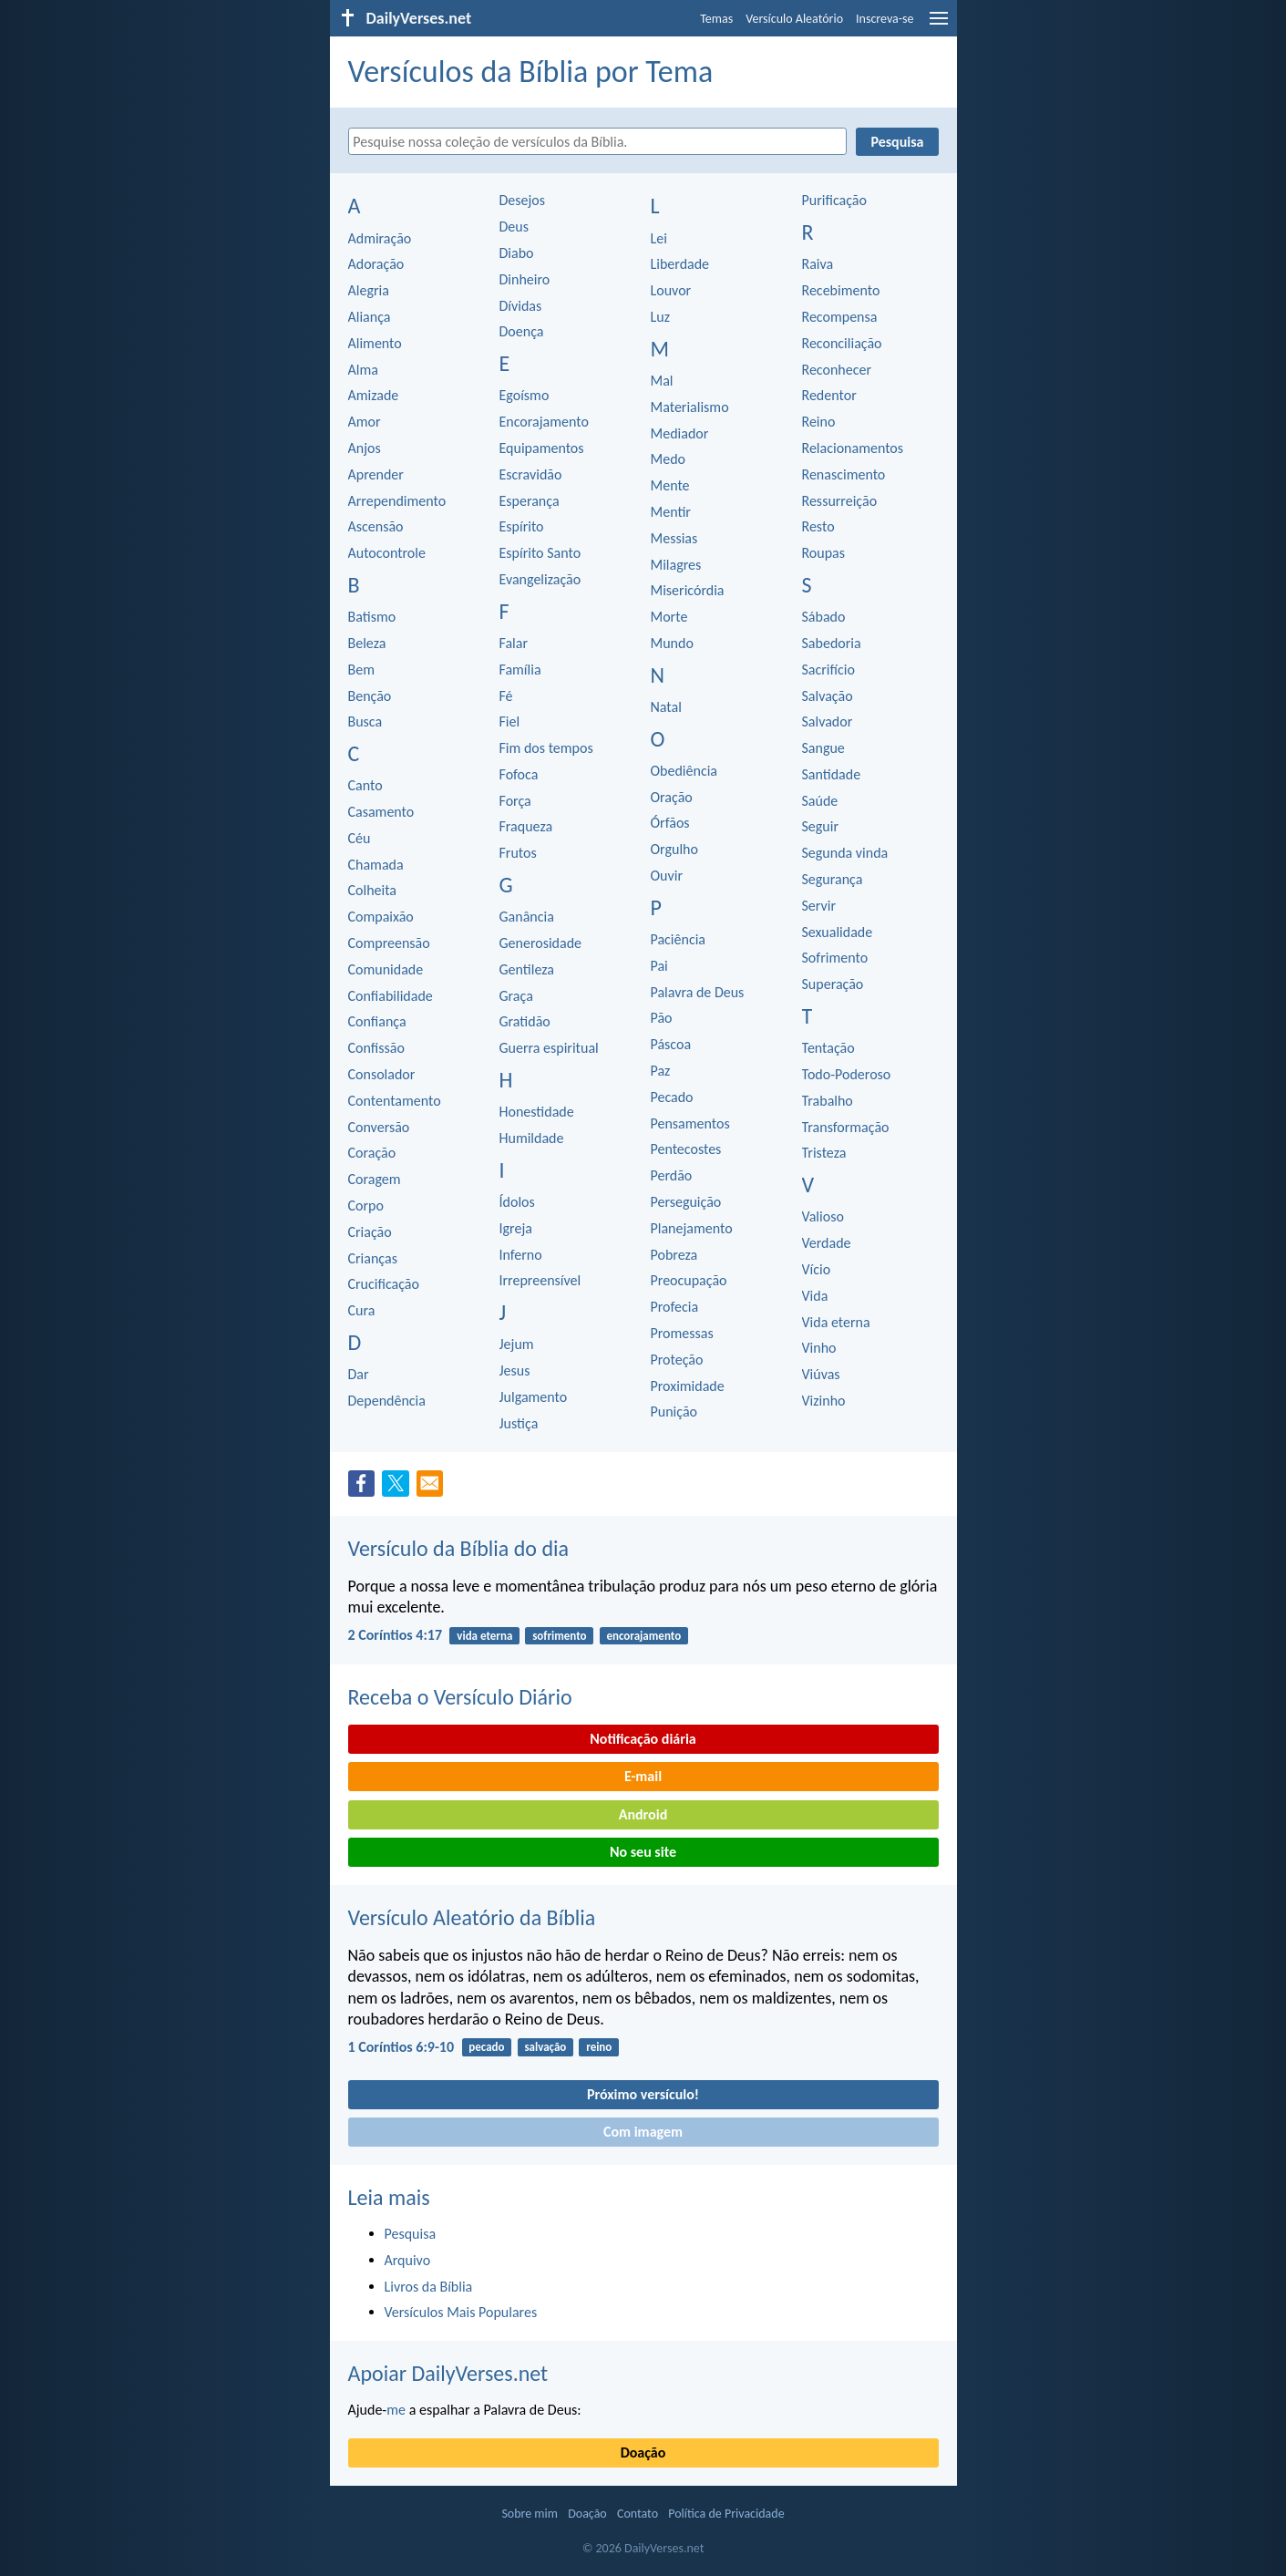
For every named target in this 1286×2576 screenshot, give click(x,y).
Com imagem (643, 2131)
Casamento (381, 811)
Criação (370, 1232)
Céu (359, 838)
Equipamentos (541, 448)
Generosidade (540, 943)
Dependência (387, 1400)
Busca (365, 721)
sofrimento (559, 1636)
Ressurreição (840, 501)
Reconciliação (842, 343)
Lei (659, 238)
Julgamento (533, 1397)
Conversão (379, 1127)
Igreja (515, 1228)
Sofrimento (835, 957)
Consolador (382, 1074)
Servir (819, 905)
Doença (521, 331)
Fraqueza (526, 826)
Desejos (522, 200)
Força (515, 800)
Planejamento (692, 1228)
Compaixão (381, 916)
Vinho (819, 1347)
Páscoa (671, 1044)
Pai (659, 965)
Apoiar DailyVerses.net (448, 2373)
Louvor (671, 290)
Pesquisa (411, 2233)
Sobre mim (529, 2513)
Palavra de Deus (698, 992)
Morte (669, 616)
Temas (716, 18)
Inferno (520, 1254)
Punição (674, 1411)
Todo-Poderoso (846, 1074)
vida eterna (484, 1636)
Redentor (829, 395)
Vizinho (824, 1400)
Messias (674, 538)
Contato (637, 2513)
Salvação (827, 696)
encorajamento (643, 1636)
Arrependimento (397, 501)
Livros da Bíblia (429, 2286)
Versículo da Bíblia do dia (459, 1548)
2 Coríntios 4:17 (395, 1634)
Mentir (671, 511)
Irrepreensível (540, 1280)
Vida (815, 1295)
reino (599, 2047)
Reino (819, 421)
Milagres (676, 564)
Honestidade (536, 1111)
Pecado (672, 1097)
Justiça (519, 1423)
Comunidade (386, 969)
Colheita (372, 890)
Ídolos (517, 1202)
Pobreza (674, 1254)
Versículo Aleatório (794, 18)
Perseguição (686, 1202)
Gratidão (524, 1021)
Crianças (372, 1258)
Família (520, 669)
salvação (545, 2047)
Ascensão (376, 526)
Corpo (366, 1205)
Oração (672, 797)
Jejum (516, 1344)
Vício (816, 1269)
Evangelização (540, 579)
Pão (662, 1017)
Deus (514, 226)
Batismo (372, 616)
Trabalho (827, 1100)
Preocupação (689, 1280)
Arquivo (408, 2260)
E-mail (643, 1776)
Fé (506, 696)
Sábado (824, 616)
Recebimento (841, 290)
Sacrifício (828, 669)
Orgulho (674, 849)
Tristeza (824, 1152)
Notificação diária (643, 1738)
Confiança (377, 1021)
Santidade (831, 774)
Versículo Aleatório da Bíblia (472, 1917)
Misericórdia (688, 590)
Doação (643, 2452)
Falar (514, 643)
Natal (666, 707)
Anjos (364, 448)
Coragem (374, 1179)
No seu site (643, 1851)
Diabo (516, 253)
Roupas (824, 553)
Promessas (682, 1333)
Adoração (376, 264)
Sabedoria (831, 643)
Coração (372, 1152)
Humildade (531, 1138)
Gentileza (526, 969)
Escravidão (530, 474)
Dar (358, 1374)
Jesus (514, 1370)
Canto (365, 785)
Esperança (529, 501)
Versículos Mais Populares (461, 2312)
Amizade (373, 395)
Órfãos (670, 822)
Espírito (521, 526)
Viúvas (821, 1374)
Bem (361, 669)
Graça (516, 996)
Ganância (526, 916)
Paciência (678, 939)
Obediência (684, 770)
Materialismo (690, 407)
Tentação (828, 1047)
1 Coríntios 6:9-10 (401, 2047)
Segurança (832, 879)
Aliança (369, 316)
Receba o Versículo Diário (460, 1697)
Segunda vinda (845, 852)
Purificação (834, 200)
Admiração (380, 238)
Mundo (672, 643)
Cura (362, 1310)
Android (643, 1814)
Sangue (823, 748)
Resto (818, 526)
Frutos (518, 852)
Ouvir (667, 875)
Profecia (675, 1306)
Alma (363, 369)
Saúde (820, 800)
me (396, 2409)
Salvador (827, 721)
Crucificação (383, 1284)
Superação (833, 984)
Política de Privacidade (726, 2513)
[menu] (939, 25)
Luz (660, 316)
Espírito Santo (540, 553)
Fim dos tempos (546, 748)
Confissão (376, 1047)
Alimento (375, 343)
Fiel (509, 721)
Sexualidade (837, 932)
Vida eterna (836, 1322)
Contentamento (394, 1100)
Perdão (672, 1175)
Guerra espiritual (549, 1047)
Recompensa (840, 316)
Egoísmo (524, 395)
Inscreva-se (884, 18)
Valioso (823, 1216)
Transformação (846, 1127)
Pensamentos (690, 1123)
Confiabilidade (390, 996)
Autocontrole (387, 553)
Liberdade (680, 264)
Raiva (818, 264)
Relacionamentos (853, 448)
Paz (661, 1070)
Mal (662, 380)
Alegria (368, 290)
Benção (370, 696)
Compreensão (389, 943)
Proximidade (688, 1386)
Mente (670, 485)
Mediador (680, 433)
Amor (364, 421)
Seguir (820, 826)
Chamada (376, 864)
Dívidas (520, 305)
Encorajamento (544, 421)
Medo (668, 459)
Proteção (677, 1359)
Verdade (826, 1243)
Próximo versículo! (643, 2094)
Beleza (367, 643)
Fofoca (519, 774)
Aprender (376, 474)
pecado (486, 2047)
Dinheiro (524, 279)
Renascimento (844, 474)
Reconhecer (837, 369)
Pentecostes (686, 1149)
